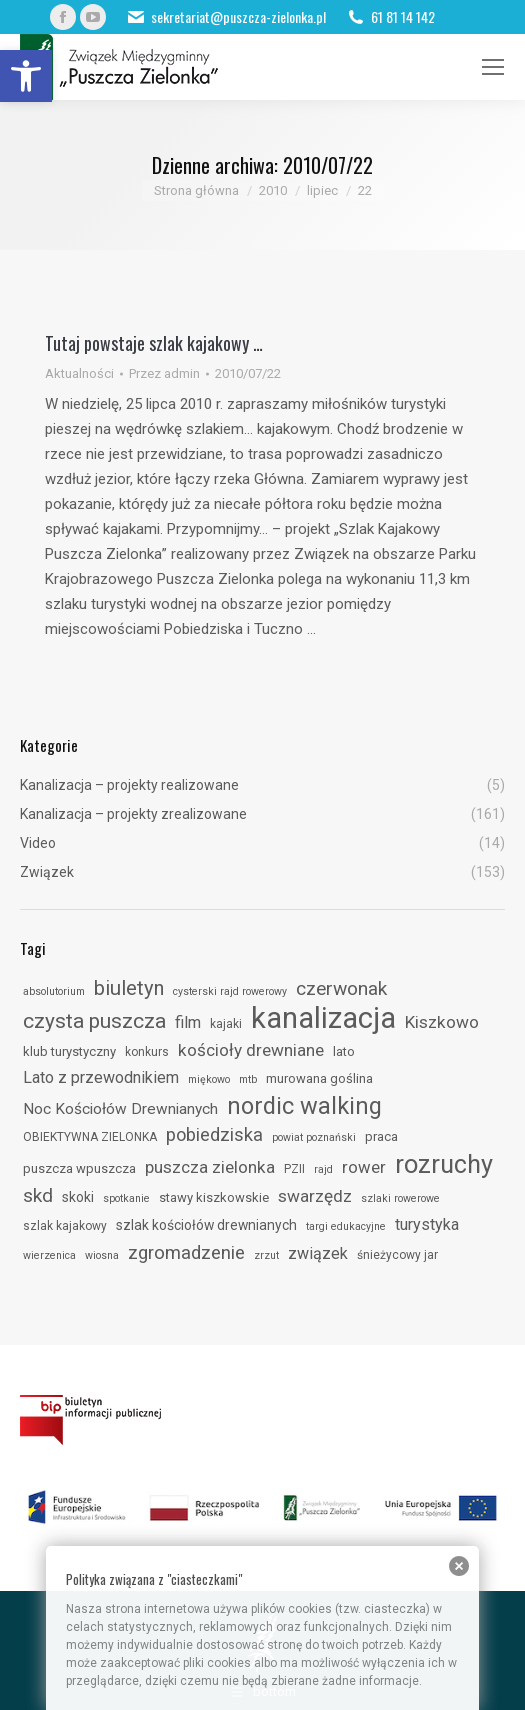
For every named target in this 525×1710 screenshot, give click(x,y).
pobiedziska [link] (214, 1134)
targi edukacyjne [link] (346, 1226)
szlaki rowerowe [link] (400, 1198)
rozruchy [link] (444, 1164)
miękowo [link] (209, 1079)
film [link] (188, 1022)
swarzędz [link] (315, 1196)
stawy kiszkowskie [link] (214, 1197)
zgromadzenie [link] (186, 1253)
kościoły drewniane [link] (251, 1050)
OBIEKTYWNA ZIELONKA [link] (90, 1137)
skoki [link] (78, 1197)
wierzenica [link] (49, 1255)
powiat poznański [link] (314, 1137)
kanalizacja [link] (323, 1018)
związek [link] (318, 1253)
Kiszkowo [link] (442, 1022)
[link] (26, 76)
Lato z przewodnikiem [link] (101, 1077)
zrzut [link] (266, 1255)
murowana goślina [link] (319, 1078)
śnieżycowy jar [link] (397, 1255)
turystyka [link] (427, 1224)
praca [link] (381, 1136)
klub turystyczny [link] (69, 1051)
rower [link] (364, 1167)
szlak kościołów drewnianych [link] (206, 1225)
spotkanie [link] (126, 1198)
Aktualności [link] (79, 373)
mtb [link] (248, 1079)
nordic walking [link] (304, 1106)
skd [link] (38, 1195)
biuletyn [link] (129, 988)
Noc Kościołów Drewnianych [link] (120, 1109)
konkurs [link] (147, 1052)
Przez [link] (164, 373)
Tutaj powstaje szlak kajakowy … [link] (154, 343)
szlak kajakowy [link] (65, 1226)
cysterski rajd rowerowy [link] (230, 991)
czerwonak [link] (341, 988)
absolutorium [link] (54, 991)
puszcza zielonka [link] (210, 1167)
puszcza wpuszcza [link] (79, 1168)
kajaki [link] (226, 1024)
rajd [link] (323, 1169)
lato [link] (344, 1051)
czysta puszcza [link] (94, 1021)
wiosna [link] (102, 1255)
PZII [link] (294, 1169)
